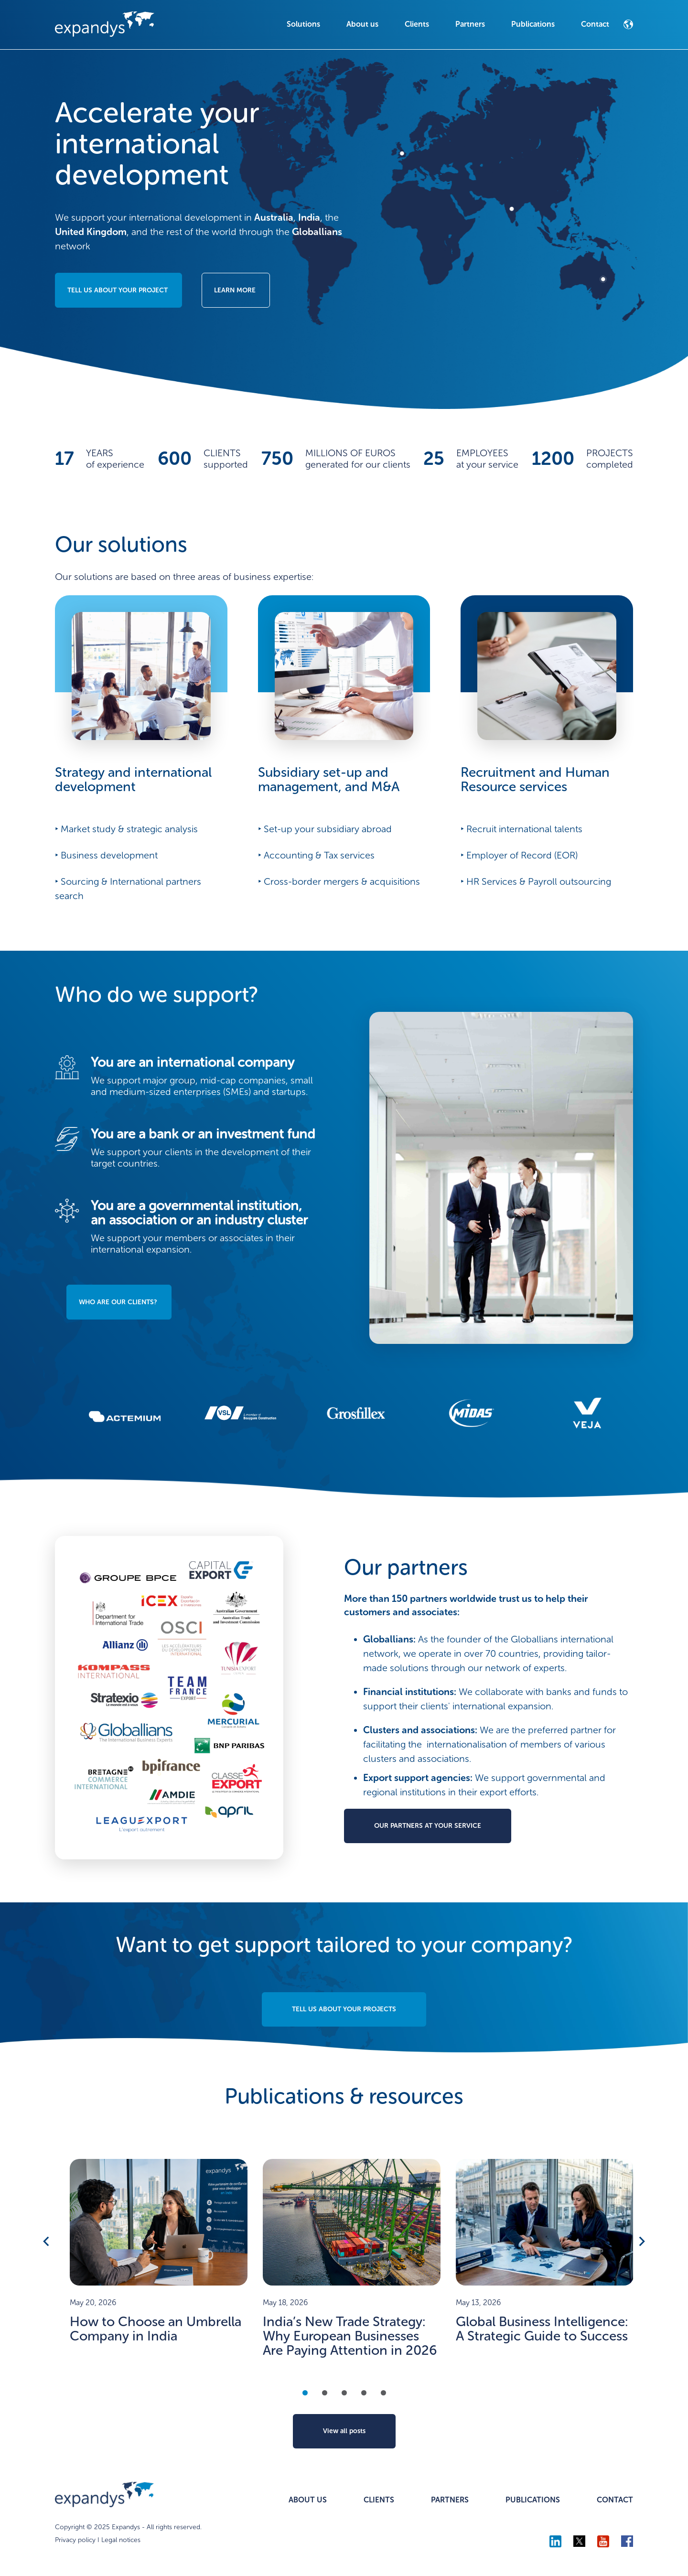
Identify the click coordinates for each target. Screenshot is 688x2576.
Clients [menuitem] (417, 24)
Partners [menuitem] (470, 24)
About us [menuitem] (362, 24)
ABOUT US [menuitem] (308, 2499)
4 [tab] (363, 2392)
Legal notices (120, 2540)
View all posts (344, 2431)
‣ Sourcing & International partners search (128, 889)
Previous (47, 2241)
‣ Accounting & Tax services (316, 855)
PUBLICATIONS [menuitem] (532, 2499)
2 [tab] (324, 2392)
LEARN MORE (235, 290)
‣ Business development (106, 855)
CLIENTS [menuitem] (379, 2499)
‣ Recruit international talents (521, 829)
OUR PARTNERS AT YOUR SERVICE (427, 1826)
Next (641, 2241)
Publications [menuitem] (533, 24)
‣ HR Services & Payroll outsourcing (536, 881)
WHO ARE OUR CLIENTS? (118, 1302)
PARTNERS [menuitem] (450, 2499)
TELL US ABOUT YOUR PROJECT (117, 290)
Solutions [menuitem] (303, 24)
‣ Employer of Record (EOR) (519, 855)
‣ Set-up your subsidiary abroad (325, 829)
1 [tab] (305, 2392)
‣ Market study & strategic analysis (126, 829)
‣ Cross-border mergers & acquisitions (339, 881)
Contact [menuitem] (595, 24)
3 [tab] (344, 2392)
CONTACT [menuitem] (615, 2499)
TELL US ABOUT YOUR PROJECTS (344, 2009)
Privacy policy (75, 2540)
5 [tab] (383, 2392)
